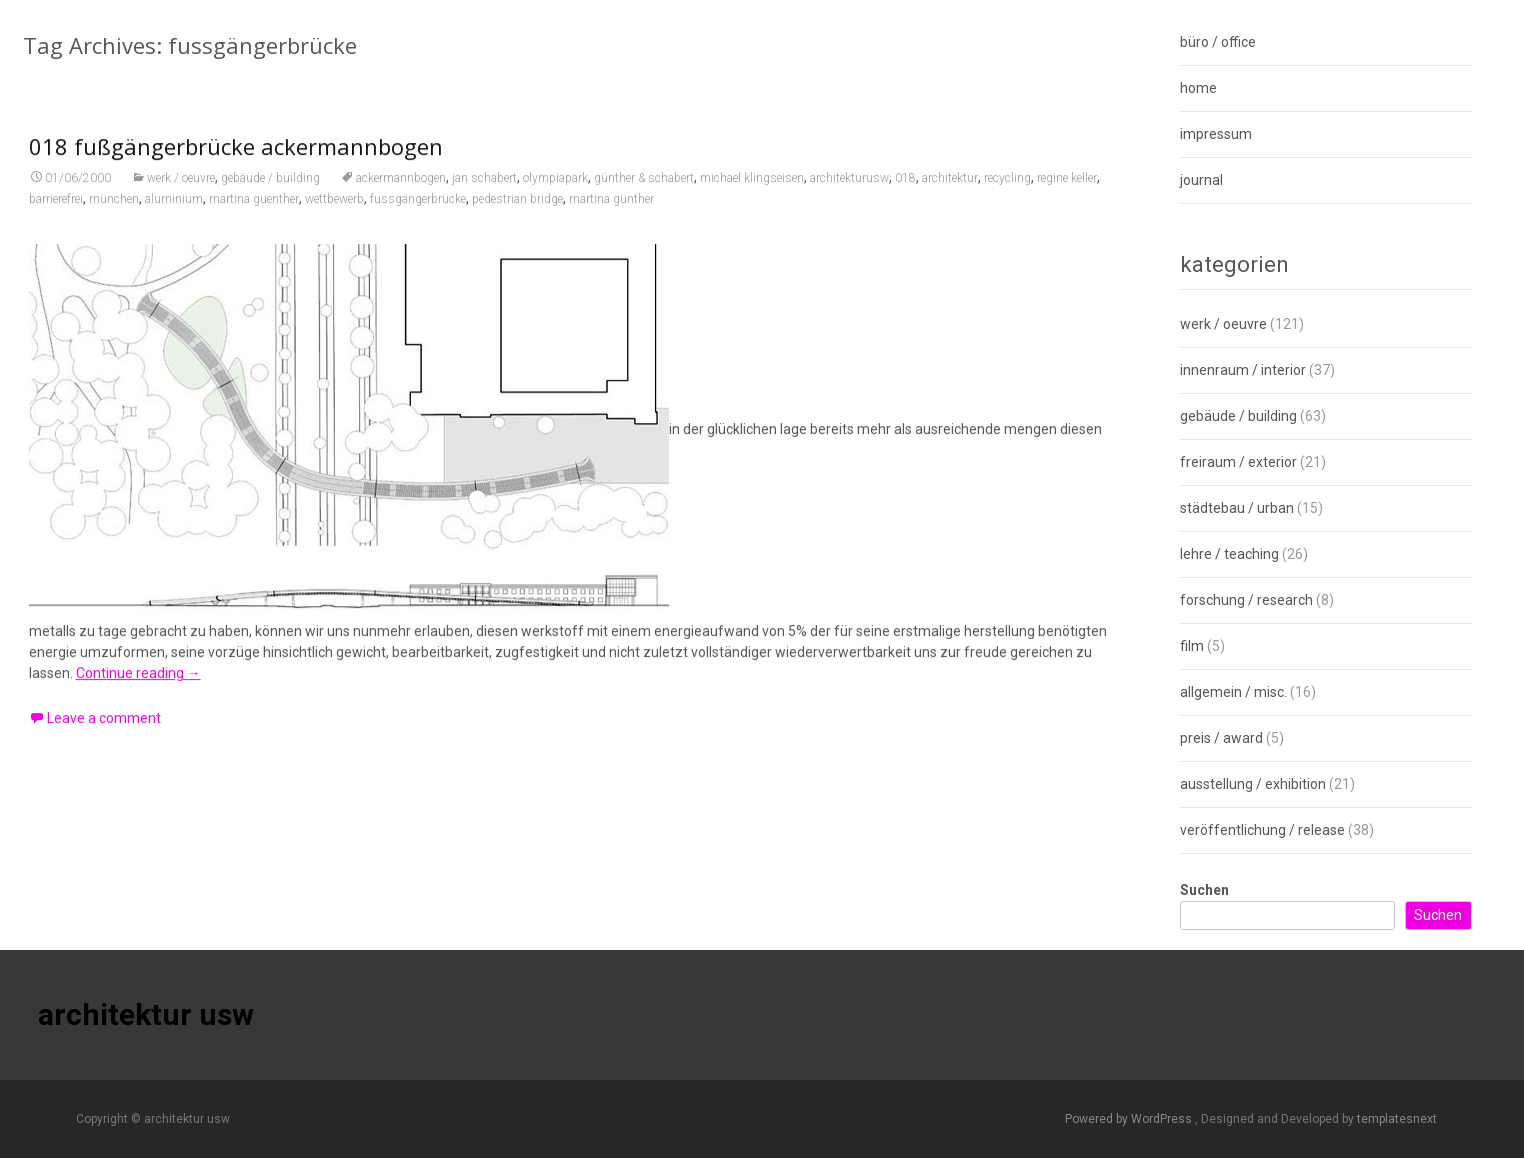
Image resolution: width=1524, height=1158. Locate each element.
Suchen (1204, 890)
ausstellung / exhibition (1253, 784)
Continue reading (138, 688)
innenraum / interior (1243, 370)
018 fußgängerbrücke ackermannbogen (236, 161)
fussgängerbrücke (418, 214)
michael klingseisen (752, 193)
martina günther (611, 214)
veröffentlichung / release (1262, 830)
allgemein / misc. (1233, 692)
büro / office (1218, 42)
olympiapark (555, 193)
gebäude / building (270, 193)
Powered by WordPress (1130, 1119)
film (1192, 646)
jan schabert (484, 193)
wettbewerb (334, 214)
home (1198, 88)
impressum (1216, 134)
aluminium (174, 214)
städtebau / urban (1237, 508)
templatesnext (1397, 1119)
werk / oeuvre (181, 193)
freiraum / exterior (1238, 462)
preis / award (1221, 738)
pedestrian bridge (517, 214)
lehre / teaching (1229, 554)
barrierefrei (56, 214)
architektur (950, 193)
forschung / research (1246, 600)
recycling (1007, 193)
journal (1201, 180)
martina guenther (254, 214)
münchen (114, 214)
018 (905, 193)
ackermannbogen (401, 193)
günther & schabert (644, 193)
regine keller (1067, 193)
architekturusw (849, 193)
